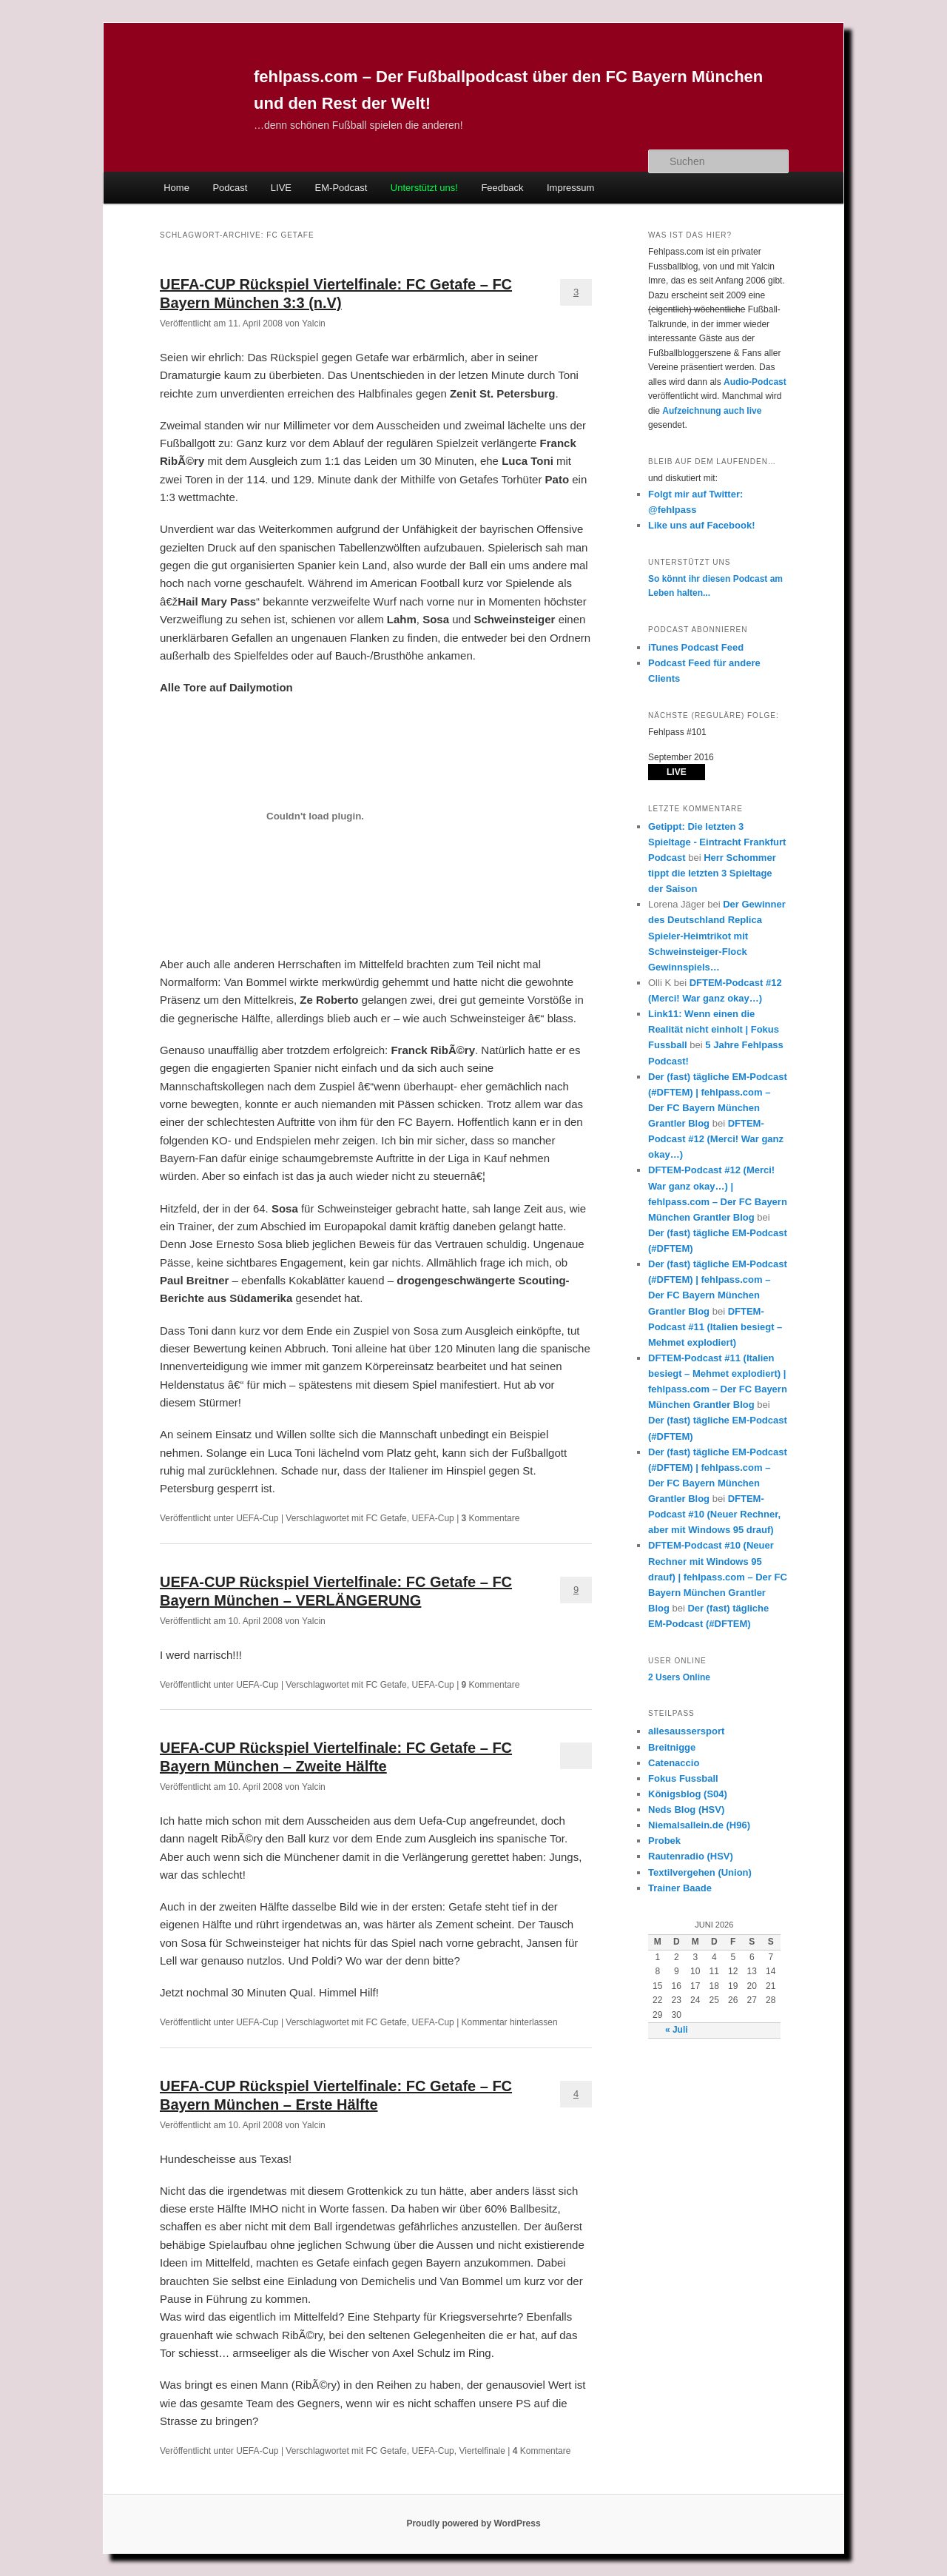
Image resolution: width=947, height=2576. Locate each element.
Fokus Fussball (683, 1778)
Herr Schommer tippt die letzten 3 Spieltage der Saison (712, 873)
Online (679, 1677)
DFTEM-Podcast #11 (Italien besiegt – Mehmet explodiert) (715, 1327)
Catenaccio (673, 1762)
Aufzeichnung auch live (711, 411)
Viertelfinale (482, 2451)
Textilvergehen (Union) (700, 1872)
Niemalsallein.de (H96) (699, 1825)
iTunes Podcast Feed (696, 647)
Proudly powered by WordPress (473, 2523)
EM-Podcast (341, 187)
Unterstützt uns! (424, 187)
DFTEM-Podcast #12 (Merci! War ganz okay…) (715, 1139)
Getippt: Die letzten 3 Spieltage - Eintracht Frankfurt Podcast (717, 842)
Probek (664, 1840)
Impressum (570, 187)
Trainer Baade (680, 1888)
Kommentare (491, 1518)
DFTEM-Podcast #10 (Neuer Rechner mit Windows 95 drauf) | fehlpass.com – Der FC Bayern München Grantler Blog (717, 1577)
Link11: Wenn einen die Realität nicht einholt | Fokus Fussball (713, 1029)
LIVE (281, 187)
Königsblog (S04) (687, 1793)
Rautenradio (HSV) (690, 1856)
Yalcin (314, 323)
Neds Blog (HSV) (686, 1809)
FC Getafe (385, 1518)
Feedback (502, 187)
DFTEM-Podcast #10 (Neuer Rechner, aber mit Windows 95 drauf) (714, 1514)
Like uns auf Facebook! (701, 525)
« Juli (676, 2030)
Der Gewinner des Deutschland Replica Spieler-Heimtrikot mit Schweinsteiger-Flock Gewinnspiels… (717, 936)
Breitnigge (671, 1747)
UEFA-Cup (257, 1518)
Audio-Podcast (755, 382)
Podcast (229, 187)
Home (176, 187)
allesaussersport (686, 1731)
